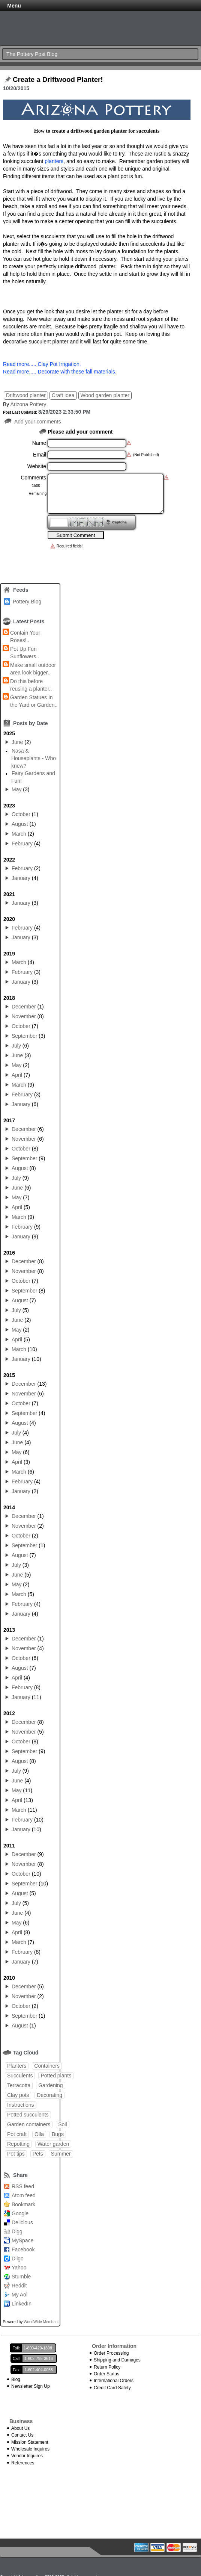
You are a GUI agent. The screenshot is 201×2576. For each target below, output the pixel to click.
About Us (20, 2428)
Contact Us (22, 2435)
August (20, 824)
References (22, 2463)
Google (20, 2213)
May (16, 789)
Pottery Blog (27, 602)
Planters (16, 2066)
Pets (38, 2154)
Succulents (20, 2076)
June (17, 742)
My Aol (19, 2295)
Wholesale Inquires (30, 2449)
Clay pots (18, 2095)
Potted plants (55, 2076)
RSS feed (23, 2186)
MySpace (22, 2240)
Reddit (19, 2286)
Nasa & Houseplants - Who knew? (33, 758)
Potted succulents (28, 2115)
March (19, 834)
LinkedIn (22, 2304)
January (21, 878)
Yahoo (19, 2268)
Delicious (22, 2222)
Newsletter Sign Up (30, 2386)
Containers (47, 2066)
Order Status (106, 2373)
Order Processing (111, 2353)
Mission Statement (29, 2442)
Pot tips (16, 2154)
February (22, 844)
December (24, 1007)
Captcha (119, 522)
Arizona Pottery (28, 404)
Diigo (18, 2259)
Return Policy (107, 2367)
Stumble (21, 2277)
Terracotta (18, 2085)
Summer (61, 2154)
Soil (62, 2124)
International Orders (114, 2380)
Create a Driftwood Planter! (58, 79)
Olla (39, 2134)
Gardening (50, 2085)
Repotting (18, 2144)
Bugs (58, 2134)
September (24, 1036)
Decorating (49, 2095)
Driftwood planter (26, 395)
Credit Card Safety (112, 2387)
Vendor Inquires (27, 2455)
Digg (17, 2231)
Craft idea (63, 395)
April (17, 1075)
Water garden (53, 2144)
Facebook (23, 2249)
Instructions (20, 2105)
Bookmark (23, 2204)
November (24, 1016)
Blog (15, 2379)
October (21, 814)
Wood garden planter (105, 395)
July (16, 1046)
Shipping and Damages (117, 2360)
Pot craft (17, 2134)
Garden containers (28, 2124)
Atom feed (24, 2195)
